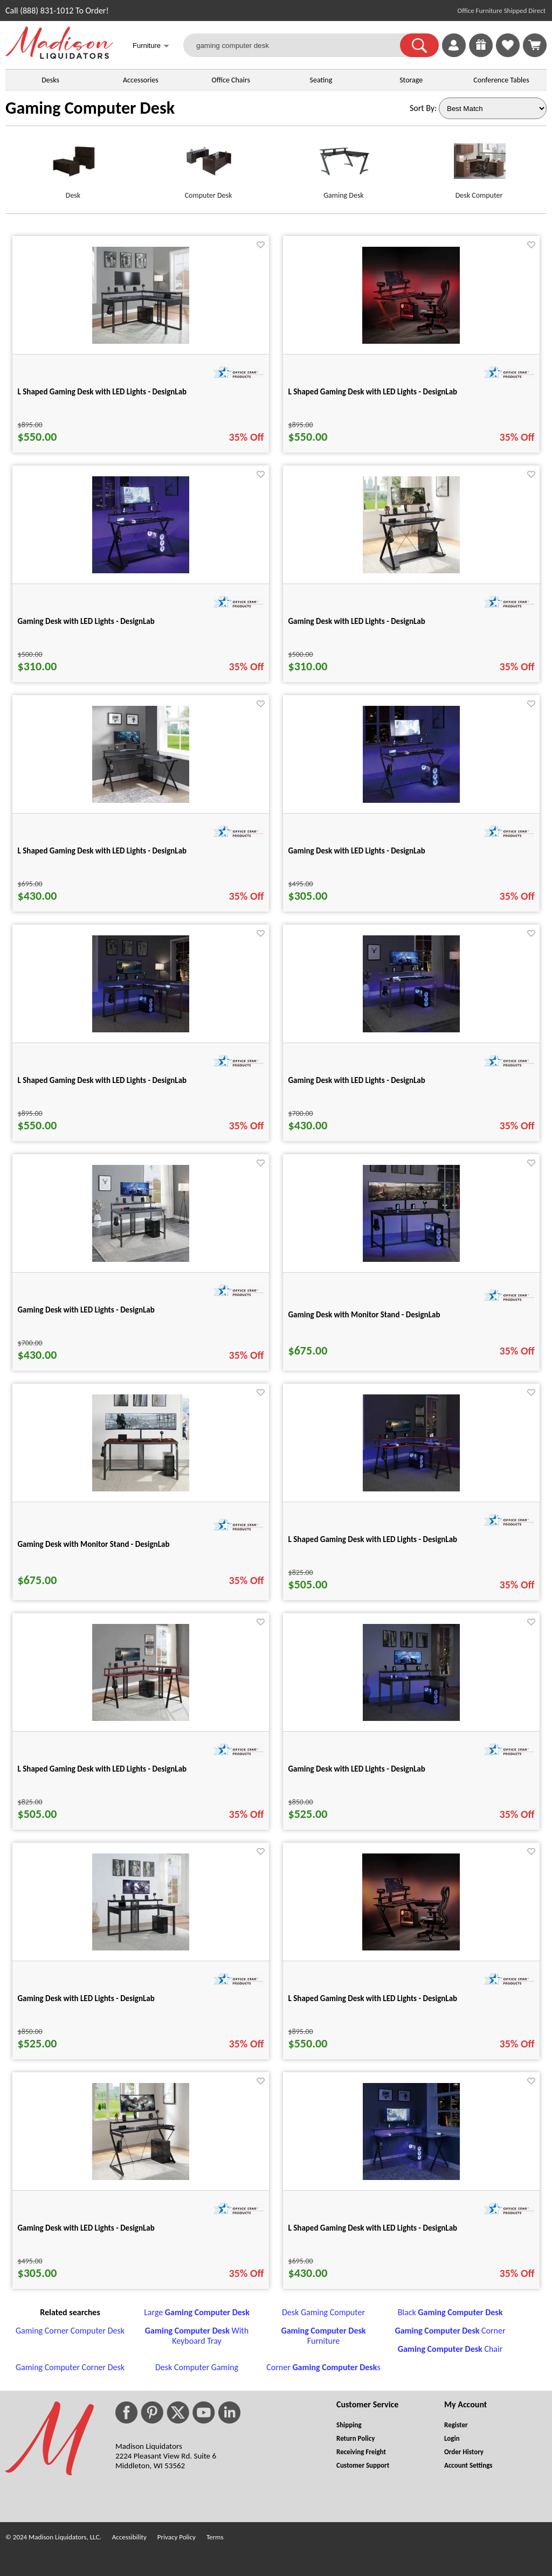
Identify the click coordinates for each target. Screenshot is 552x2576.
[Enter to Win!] (481, 54)
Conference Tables (501, 80)
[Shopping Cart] (535, 45)
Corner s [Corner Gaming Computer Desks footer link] (323, 2367)
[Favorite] (261, 244)
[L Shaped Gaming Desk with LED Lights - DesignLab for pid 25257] (140, 341)
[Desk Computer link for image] (479, 165)
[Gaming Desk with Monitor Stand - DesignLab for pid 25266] (140, 1488)
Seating (321, 80)
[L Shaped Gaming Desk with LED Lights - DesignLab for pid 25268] (140, 1718)
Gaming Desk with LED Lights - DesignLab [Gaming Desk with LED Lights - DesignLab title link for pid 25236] (86, 2228)
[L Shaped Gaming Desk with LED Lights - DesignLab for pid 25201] (411, 1947)
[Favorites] (508, 54)
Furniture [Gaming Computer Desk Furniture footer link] (323, 2335)
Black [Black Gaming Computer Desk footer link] (450, 2312)
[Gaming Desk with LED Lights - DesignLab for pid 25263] (411, 1029)
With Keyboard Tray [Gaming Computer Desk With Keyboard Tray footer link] (197, 2335)
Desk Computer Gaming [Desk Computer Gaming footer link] (196, 2367)
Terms (215, 2537)
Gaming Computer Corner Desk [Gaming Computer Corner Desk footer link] (70, 2367)
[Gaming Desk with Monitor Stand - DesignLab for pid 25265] (411, 1259)
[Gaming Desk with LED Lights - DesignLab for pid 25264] (140, 1259)
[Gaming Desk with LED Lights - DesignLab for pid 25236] (140, 2177)
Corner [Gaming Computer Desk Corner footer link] (450, 2330)
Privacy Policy (176, 2537)
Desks (50, 80)
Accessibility (129, 2537)
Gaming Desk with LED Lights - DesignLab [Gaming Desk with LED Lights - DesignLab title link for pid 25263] (356, 1080)
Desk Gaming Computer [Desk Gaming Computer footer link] (323, 2312)
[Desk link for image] (73, 165)
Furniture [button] (151, 46)
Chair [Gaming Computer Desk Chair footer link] (450, 2349)
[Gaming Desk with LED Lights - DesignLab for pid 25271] (140, 1947)
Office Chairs (230, 80)
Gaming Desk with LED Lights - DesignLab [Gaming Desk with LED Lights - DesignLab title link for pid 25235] (356, 851)
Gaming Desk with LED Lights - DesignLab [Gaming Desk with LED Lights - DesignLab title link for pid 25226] (86, 621)
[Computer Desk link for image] (208, 165)
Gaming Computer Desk (90, 108)
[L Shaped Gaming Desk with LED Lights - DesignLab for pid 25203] (411, 341)
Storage (411, 80)
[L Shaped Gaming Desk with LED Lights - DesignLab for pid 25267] (411, 1488)
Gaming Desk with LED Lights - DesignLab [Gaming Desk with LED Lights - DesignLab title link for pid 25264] (86, 1310)
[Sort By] (493, 108)
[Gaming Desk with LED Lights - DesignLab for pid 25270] (411, 1718)
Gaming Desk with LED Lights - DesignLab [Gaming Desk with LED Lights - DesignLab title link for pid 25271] (86, 1998)
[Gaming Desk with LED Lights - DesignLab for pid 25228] (411, 570)
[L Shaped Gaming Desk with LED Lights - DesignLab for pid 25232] (140, 800)
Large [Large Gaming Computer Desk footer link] (197, 2312)
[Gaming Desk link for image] (343, 165)
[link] (535, 45)
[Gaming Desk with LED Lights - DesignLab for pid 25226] (140, 570)
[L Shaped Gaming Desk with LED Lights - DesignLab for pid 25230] (411, 2177)
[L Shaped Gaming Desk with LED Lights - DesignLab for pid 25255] (140, 1029)
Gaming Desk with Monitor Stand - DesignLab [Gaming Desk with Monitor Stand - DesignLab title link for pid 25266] (94, 1544)
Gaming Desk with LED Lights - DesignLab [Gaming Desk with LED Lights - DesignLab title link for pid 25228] (356, 621)
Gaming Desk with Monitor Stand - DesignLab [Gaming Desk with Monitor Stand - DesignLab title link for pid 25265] (364, 1315)
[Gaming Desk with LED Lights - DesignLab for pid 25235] (411, 800)
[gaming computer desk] (298, 45)
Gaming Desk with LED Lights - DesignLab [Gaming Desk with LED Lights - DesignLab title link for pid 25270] (356, 1769)
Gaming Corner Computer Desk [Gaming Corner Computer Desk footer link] (70, 2330)
